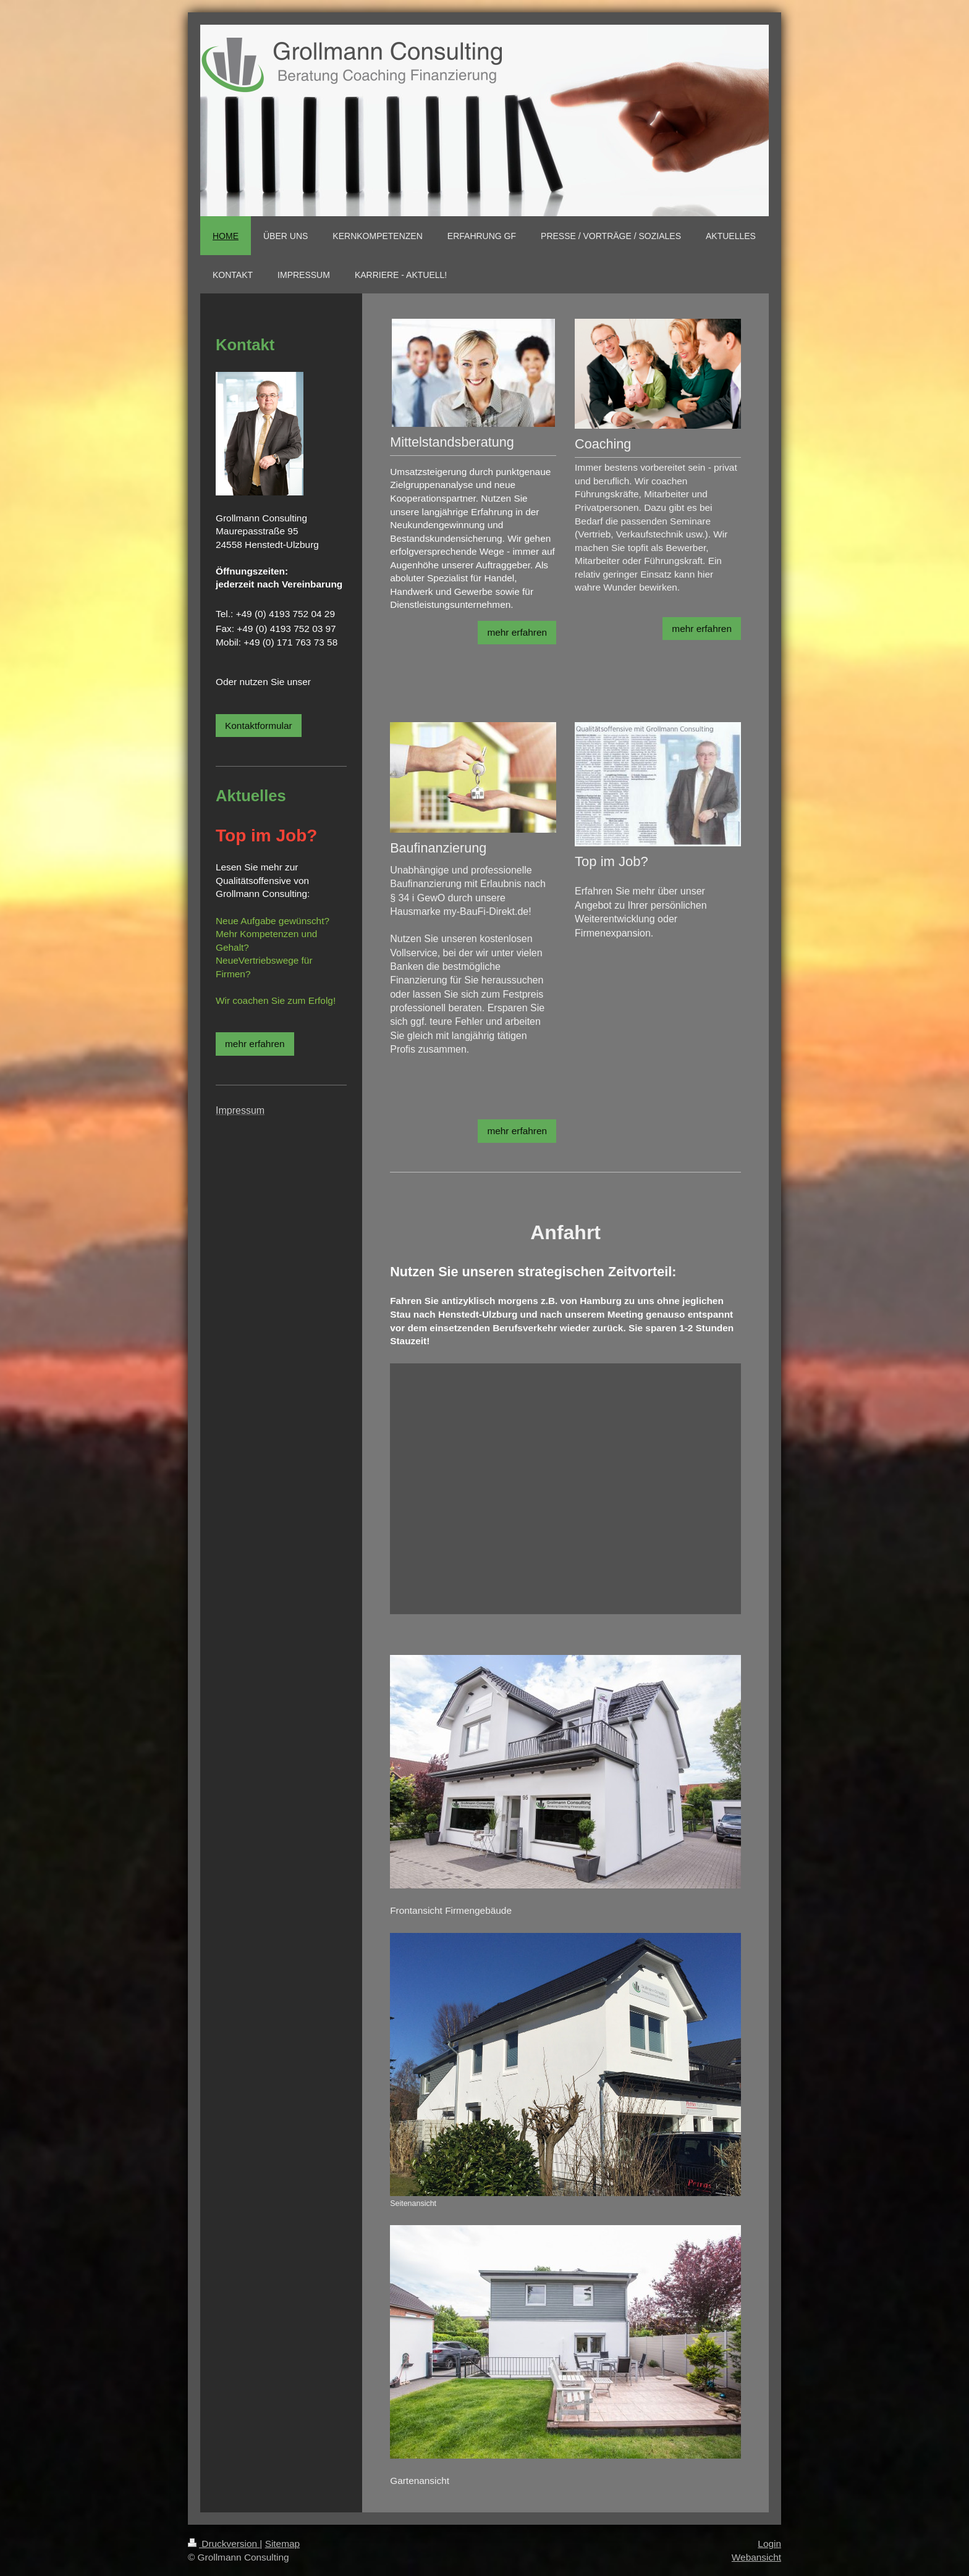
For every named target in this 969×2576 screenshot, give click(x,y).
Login (769, 2543)
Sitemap (282, 2543)
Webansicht (756, 2557)
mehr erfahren (517, 632)
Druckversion (224, 2543)
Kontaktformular (258, 725)
